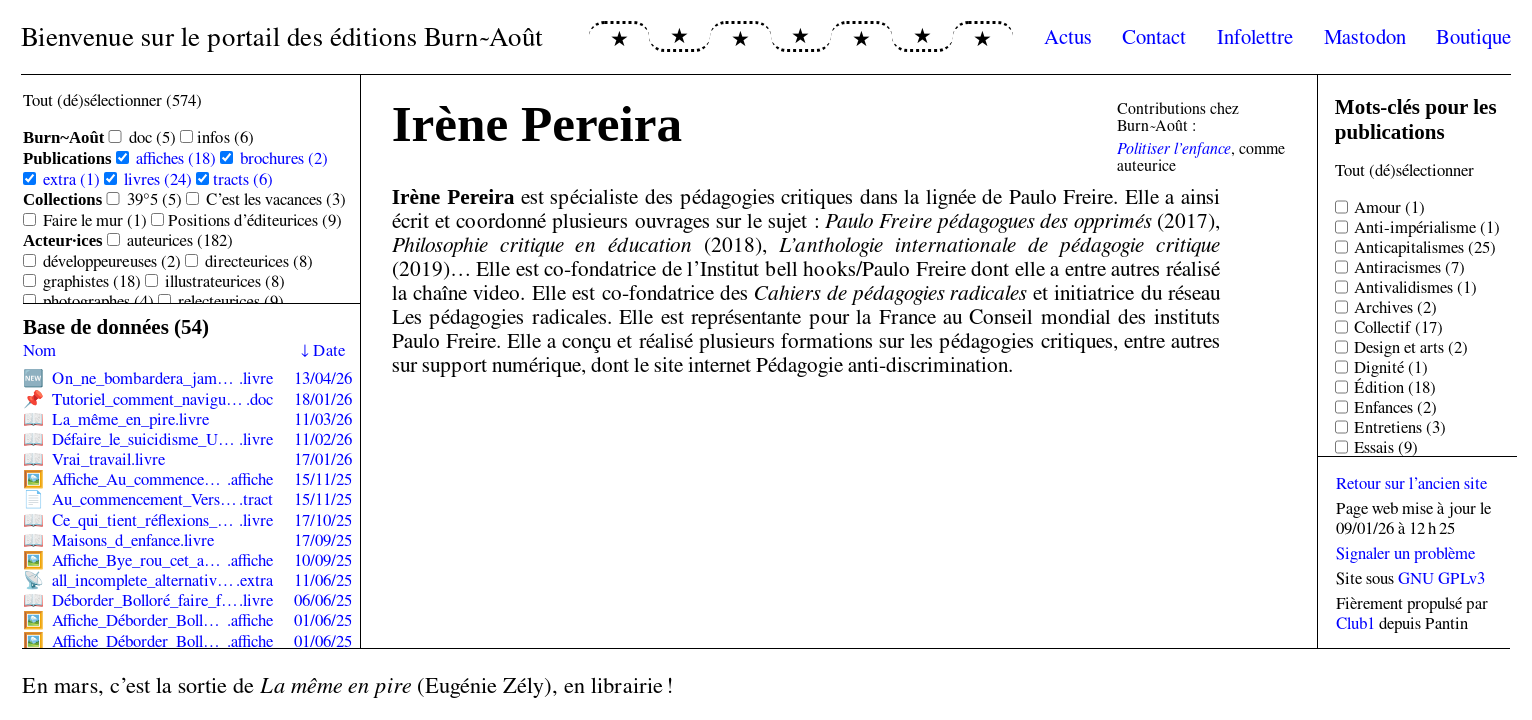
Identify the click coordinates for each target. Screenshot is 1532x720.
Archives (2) (1395, 307)
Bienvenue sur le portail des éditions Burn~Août (282, 36)
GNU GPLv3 (1441, 578)
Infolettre (1255, 36)
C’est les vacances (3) (276, 199)
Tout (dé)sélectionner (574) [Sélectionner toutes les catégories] (112, 100)
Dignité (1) (1391, 367)
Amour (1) (1389, 207)
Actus (1068, 36)
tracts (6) (243, 179)
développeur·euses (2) (112, 261)
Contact (1154, 36)
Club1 (1355, 623)
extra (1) (71, 179)
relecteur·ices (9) (231, 301)
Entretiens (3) (1400, 427)
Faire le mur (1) (95, 220)
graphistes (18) (92, 281)
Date (329, 350)
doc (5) (152, 137)
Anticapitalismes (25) (1425, 247)
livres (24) (158, 179)
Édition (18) (1395, 387)
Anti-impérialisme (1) (1427, 227)
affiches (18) (176, 158)
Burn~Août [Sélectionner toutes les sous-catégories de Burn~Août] (63, 137)
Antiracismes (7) (1409, 267)
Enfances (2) (1395, 407)
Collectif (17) (1398, 327)
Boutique (1473, 36)
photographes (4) (98, 301)
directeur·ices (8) (259, 261)
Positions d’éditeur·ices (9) (255, 220)
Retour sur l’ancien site (1411, 483)
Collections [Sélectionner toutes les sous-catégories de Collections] (62, 199)
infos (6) (225, 137)
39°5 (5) (154, 199)
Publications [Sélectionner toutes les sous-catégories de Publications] (67, 158)
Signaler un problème (1405, 553)
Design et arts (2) (1411, 347)
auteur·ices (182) (180, 240)
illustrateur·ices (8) (225, 281)
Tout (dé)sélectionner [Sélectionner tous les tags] (1404, 170)
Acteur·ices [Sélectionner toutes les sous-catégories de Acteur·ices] (63, 240)
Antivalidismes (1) (1415, 287)
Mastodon (1365, 36)
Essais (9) (1386, 447)
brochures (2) (284, 158)
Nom (39, 350)
